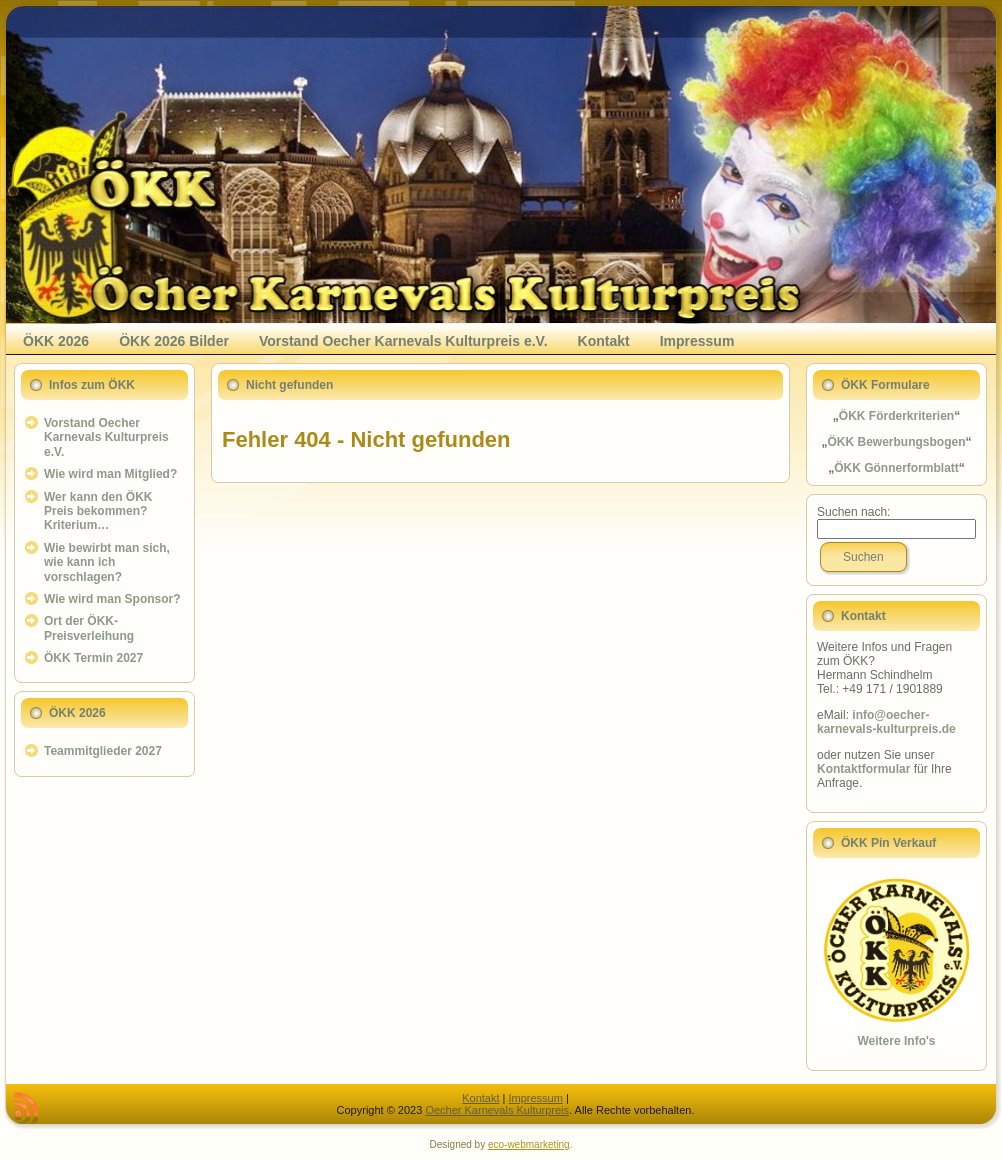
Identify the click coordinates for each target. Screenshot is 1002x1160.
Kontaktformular (863, 769)
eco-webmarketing (529, 1144)
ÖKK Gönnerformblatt (896, 468)
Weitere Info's (897, 1041)
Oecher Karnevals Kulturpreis (497, 1110)
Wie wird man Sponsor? (112, 599)
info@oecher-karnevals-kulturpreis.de (886, 722)
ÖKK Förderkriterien (896, 416)
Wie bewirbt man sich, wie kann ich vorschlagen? (107, 562)
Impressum (535, 1098)
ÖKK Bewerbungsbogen (896, 442)
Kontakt (480, 1098)
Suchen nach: (853, 512)
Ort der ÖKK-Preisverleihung (89, 628)
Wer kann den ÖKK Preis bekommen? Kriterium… (98, 511)
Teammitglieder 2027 (103, 751)
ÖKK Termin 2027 (93, 658)
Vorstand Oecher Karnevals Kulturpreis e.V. (106, 437)
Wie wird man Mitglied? (110, 474)
